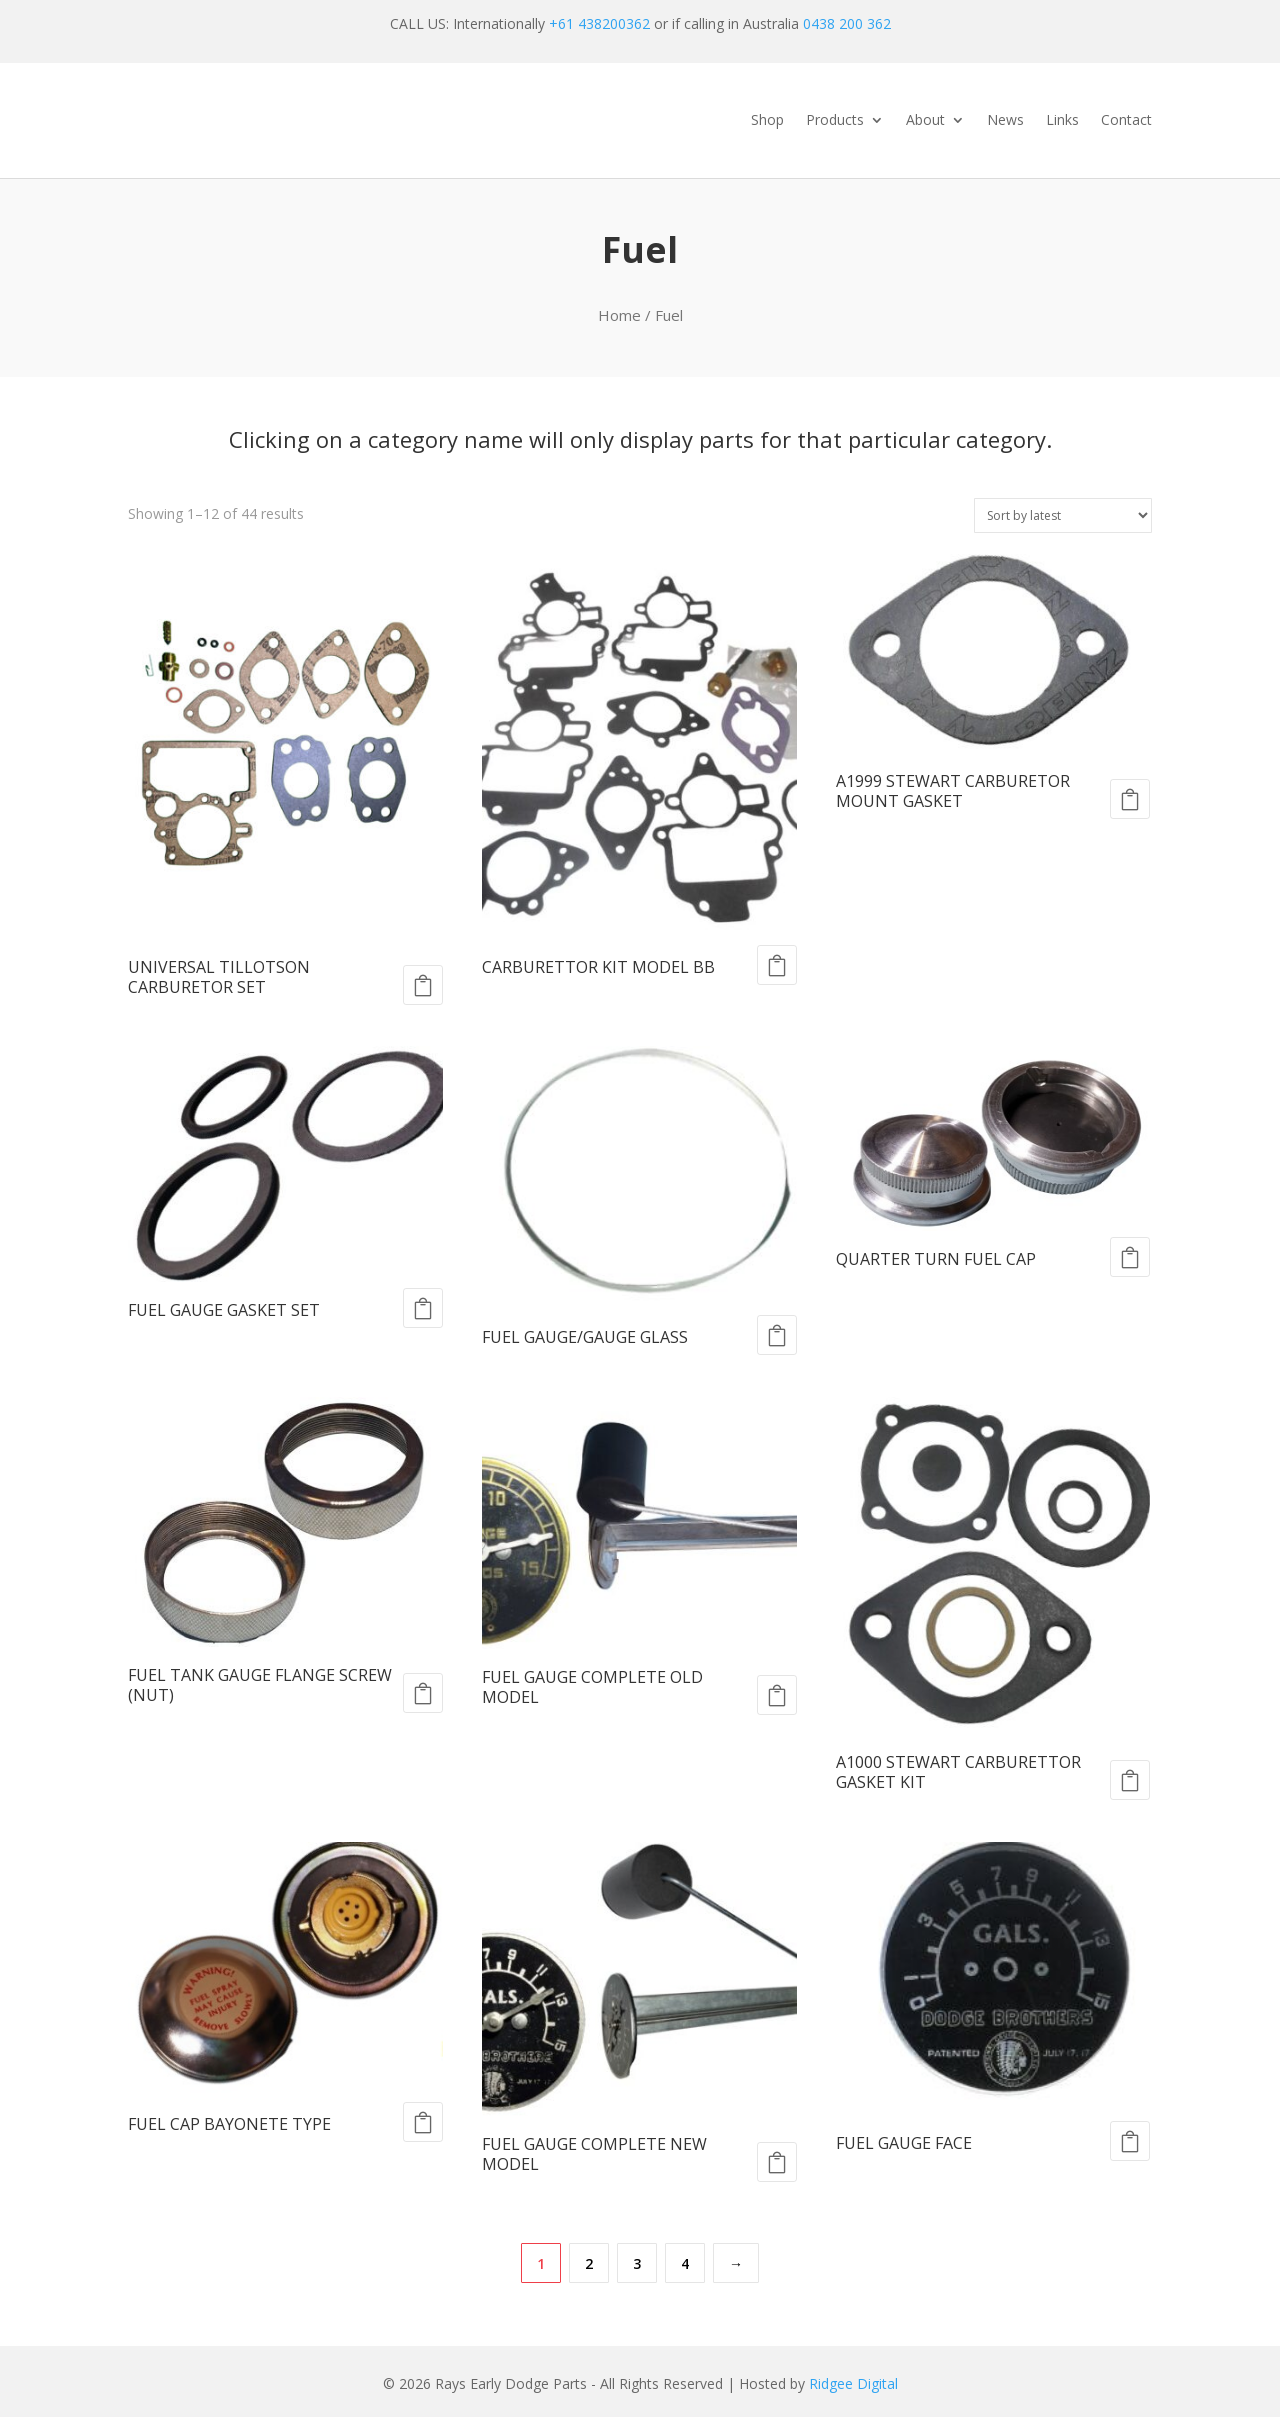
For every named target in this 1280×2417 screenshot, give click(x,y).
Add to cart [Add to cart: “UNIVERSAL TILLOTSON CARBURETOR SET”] (423, 985)
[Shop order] (1063, 515)
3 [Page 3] (637, 2263)
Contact (1126, 121)
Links (1062, 121)
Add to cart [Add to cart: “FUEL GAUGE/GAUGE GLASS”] (777, 1335)
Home (619, 315)
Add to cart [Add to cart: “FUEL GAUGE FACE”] (1130, 2141)
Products (835, 121)
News (1005, 121)
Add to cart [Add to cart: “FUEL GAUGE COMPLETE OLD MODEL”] (777, 1695)
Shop (767, 121)
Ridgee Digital (853, 2383)
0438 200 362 (847, 23)
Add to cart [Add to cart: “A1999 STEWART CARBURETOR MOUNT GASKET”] (1130, 799)
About (925, 121)
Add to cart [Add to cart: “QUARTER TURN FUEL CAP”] (1130, 1257)
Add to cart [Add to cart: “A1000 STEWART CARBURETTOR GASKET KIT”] (1130, 1780)
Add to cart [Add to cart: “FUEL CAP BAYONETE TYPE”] (423, 2122)
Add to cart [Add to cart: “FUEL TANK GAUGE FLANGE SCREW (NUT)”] (423, 1693)
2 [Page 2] (589, 2263)
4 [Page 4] (685, 2263)
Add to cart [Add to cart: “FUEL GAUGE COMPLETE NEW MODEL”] (777, 2162)
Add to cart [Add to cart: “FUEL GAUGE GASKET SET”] (423, 1308)
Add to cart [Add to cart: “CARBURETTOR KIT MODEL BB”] (777, 965)
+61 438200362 (599, 23)
